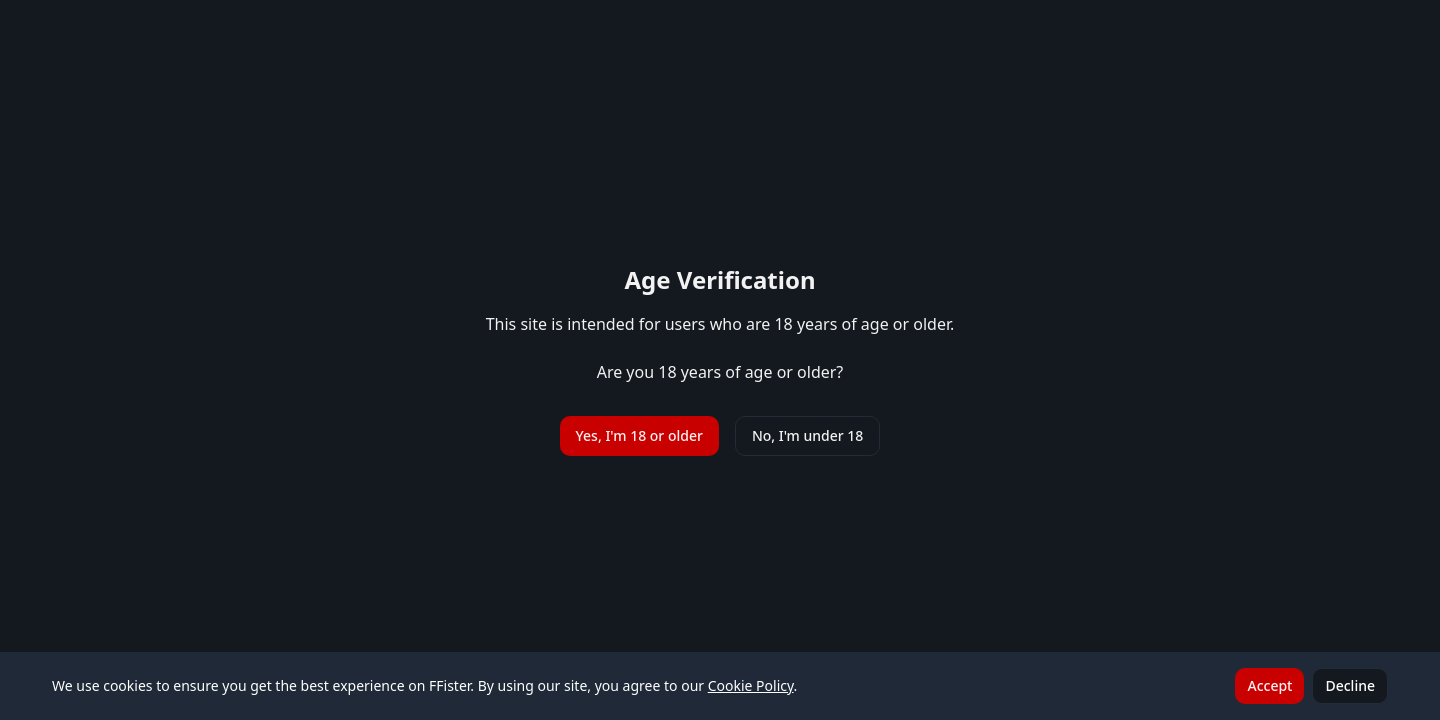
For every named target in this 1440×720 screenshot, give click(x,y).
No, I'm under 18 (807, 435)
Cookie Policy (751, 685)
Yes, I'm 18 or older (639, 435)
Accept (1269, 685)
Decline (1350, 685)
